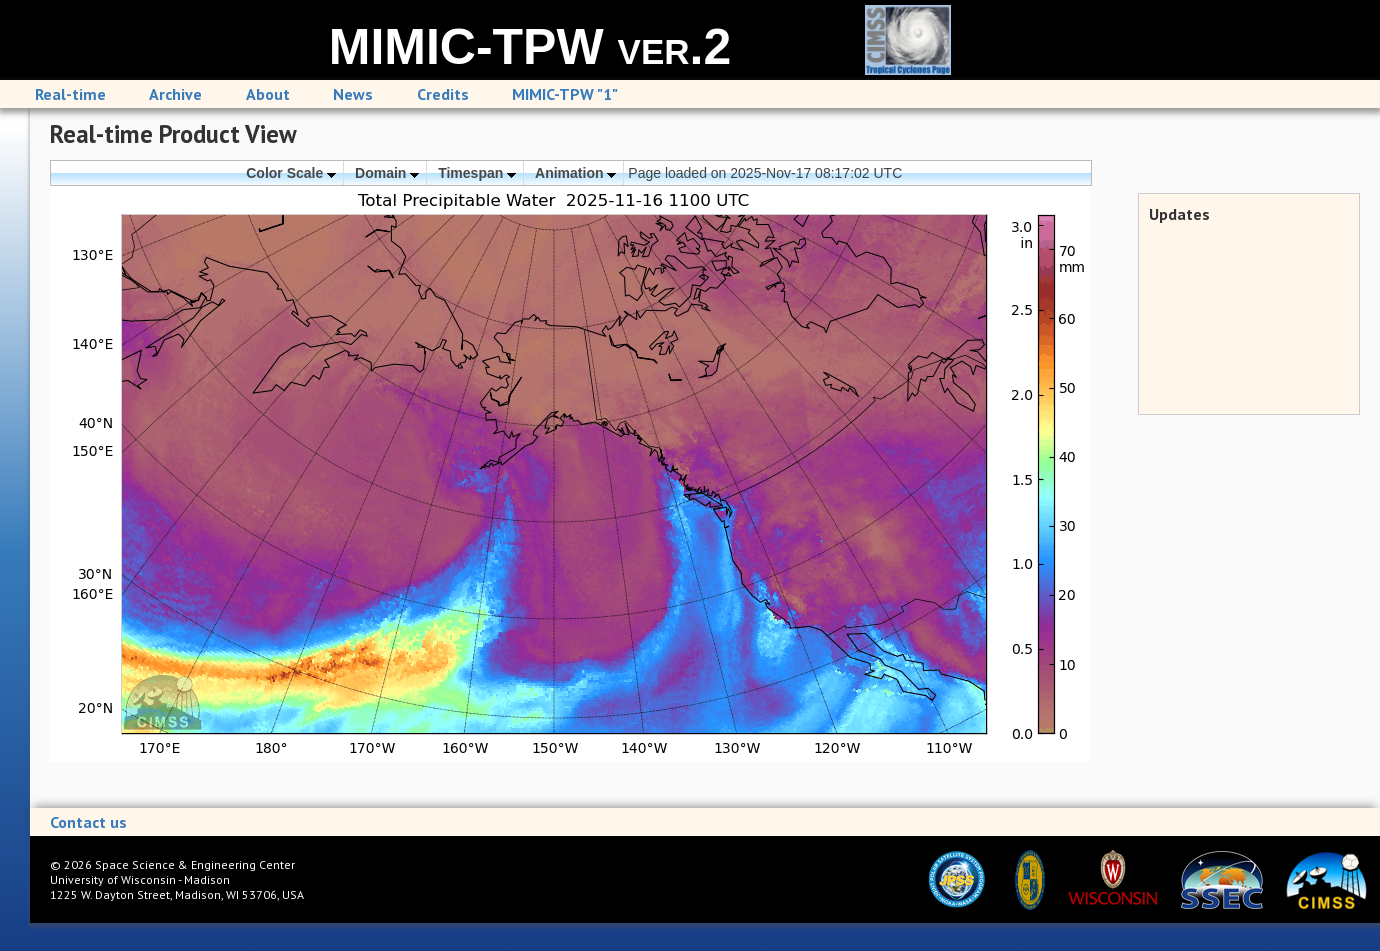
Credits (443, 94)
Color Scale (291, 173)
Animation (575, 173)
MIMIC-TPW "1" (565, 94)
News (353, 94)
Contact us (88, 822)
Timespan (477, 173)
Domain (387, 173)
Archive (175, 94)
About (268, 94)
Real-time (70, 94)
